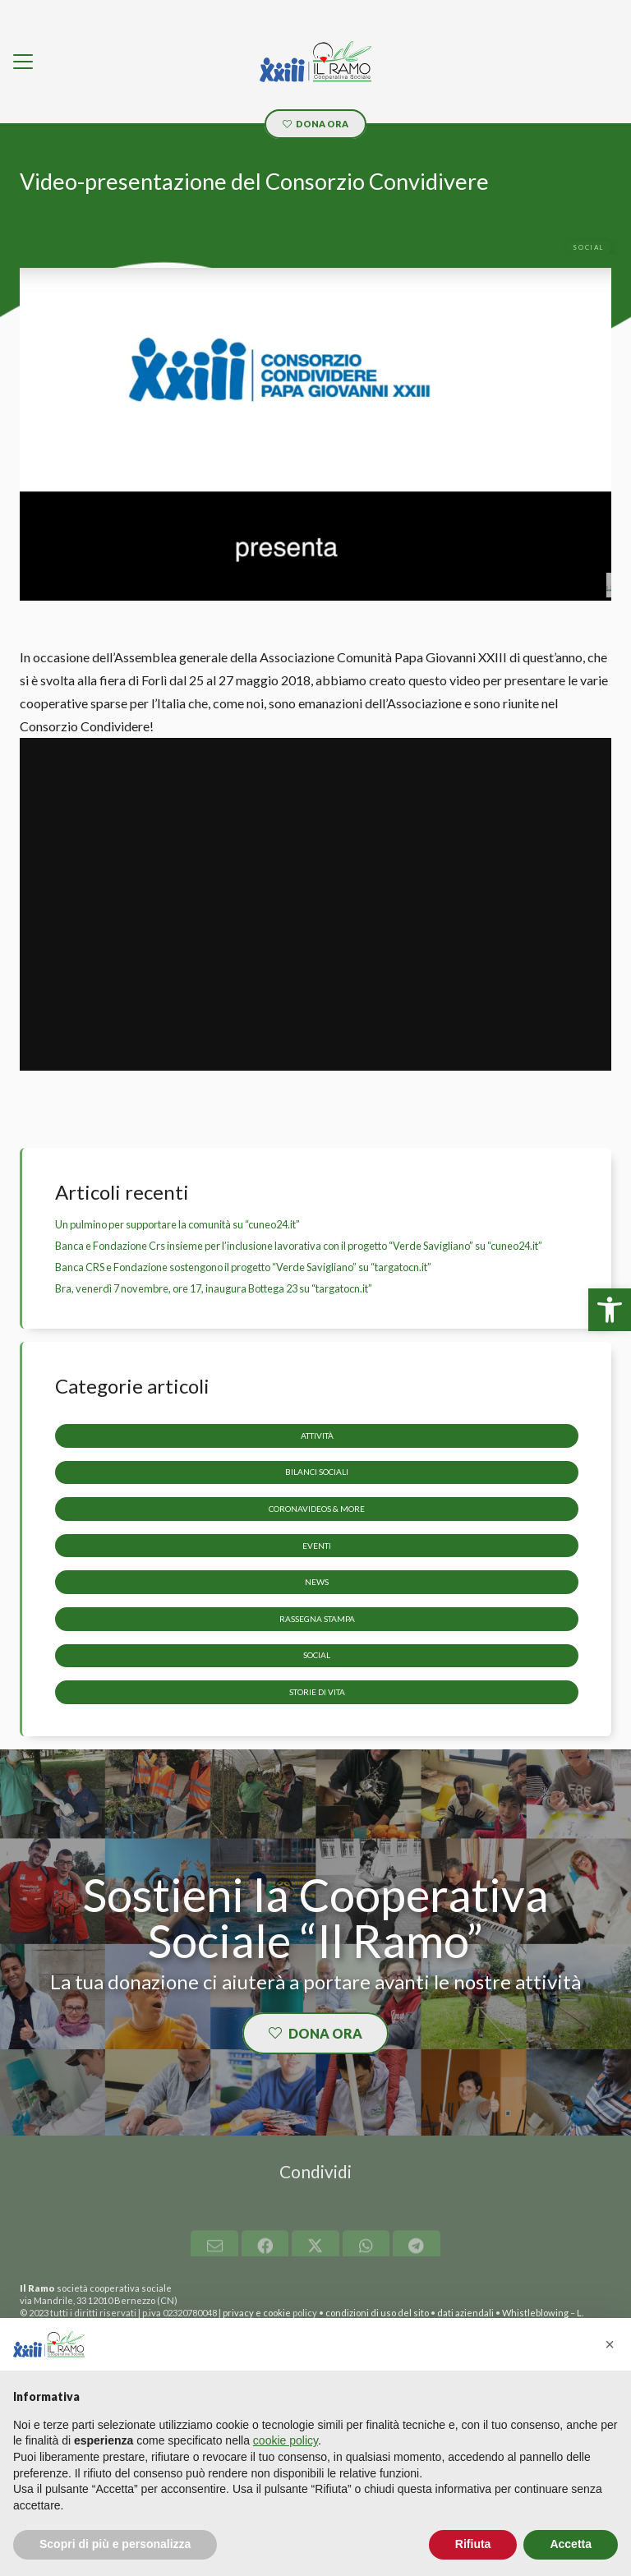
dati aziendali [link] (465, 2312)
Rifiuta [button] (473, 2544)
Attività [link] (317, 1435)
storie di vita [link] (317, 1692)
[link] (609, 1309)
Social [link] (316, 1655)
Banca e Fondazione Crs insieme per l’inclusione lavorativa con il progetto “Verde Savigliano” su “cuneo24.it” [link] (298, 1245)
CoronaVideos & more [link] (317, 1509)
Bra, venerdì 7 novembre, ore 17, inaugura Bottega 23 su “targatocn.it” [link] (213, 1288)
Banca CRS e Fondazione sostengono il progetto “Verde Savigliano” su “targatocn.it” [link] (243, 1267)
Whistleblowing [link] (535, 2312)
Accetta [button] (571, 2544)
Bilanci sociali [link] (316, 1472)
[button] (609, 2344)
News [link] (317, 1582)
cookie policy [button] (285, 2440)
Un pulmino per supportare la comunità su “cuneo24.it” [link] (177, 1224)
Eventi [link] (316, 1545)
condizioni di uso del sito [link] (377, 2312)
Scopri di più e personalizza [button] (115, 2544)
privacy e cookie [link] (257, 2312)
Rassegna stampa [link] (317, 1618)
